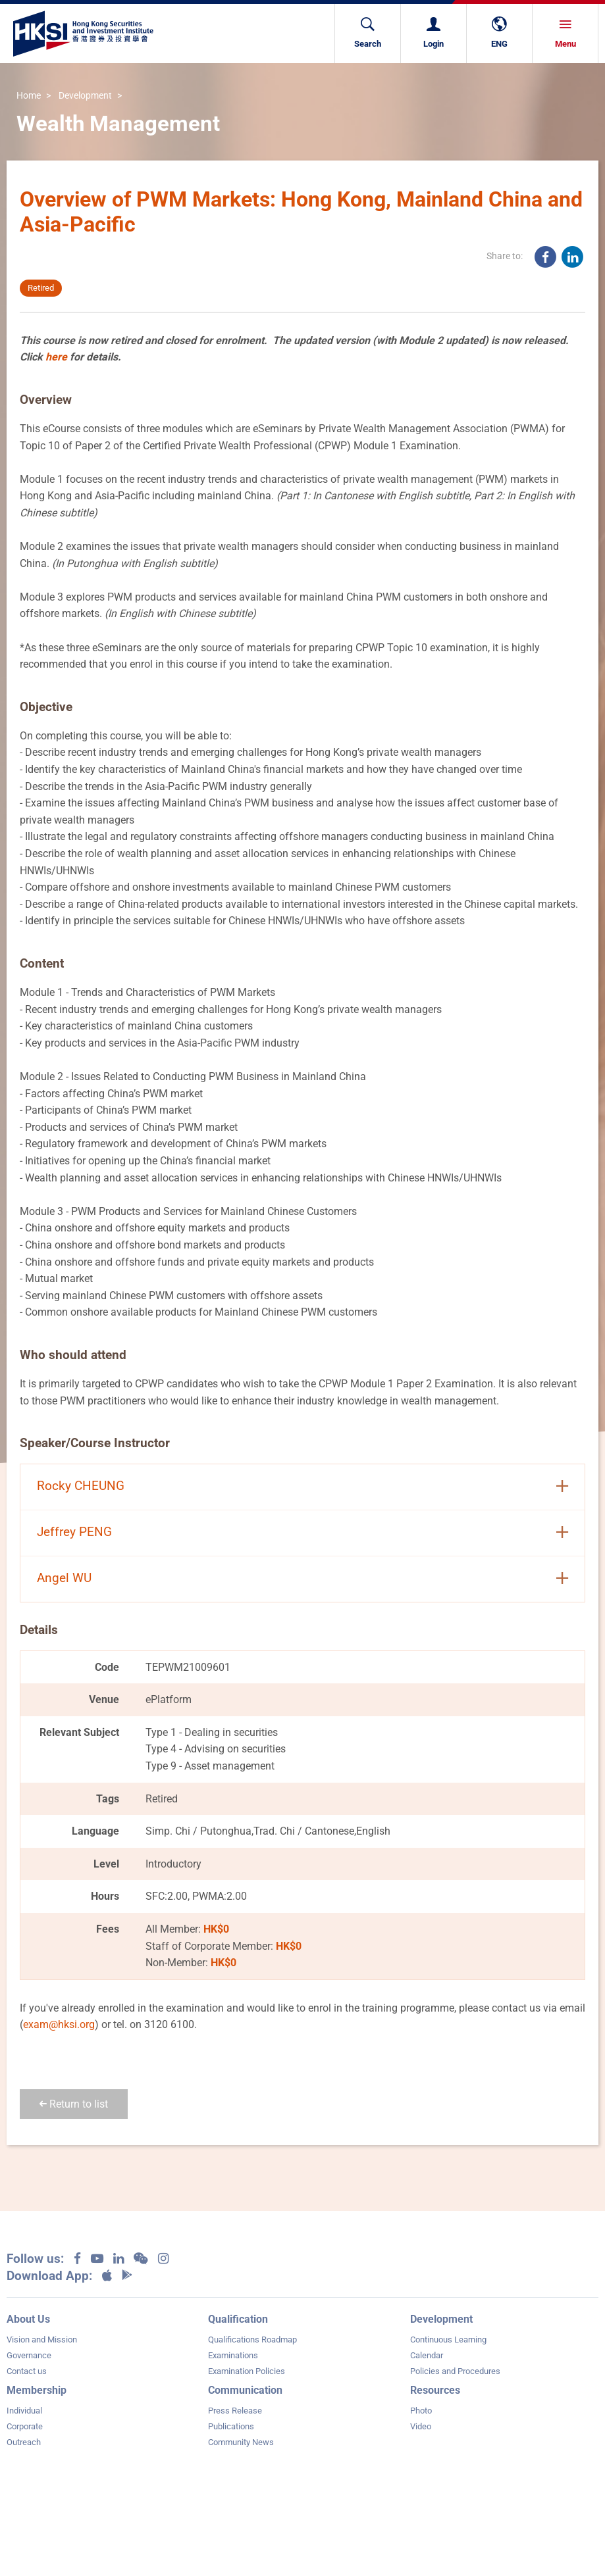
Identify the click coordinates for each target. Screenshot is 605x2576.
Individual (24, 2410)
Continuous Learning (448, 2339)
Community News (241, 2442)
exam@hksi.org (59, 2024)
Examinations (233, 2355)
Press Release (235, 2410)
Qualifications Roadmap (252, 2339)
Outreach (24, 2442)
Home (28, 95)
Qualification (238, 2319)
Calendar (426, 2355)
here (56, 357)
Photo (421, 2410)
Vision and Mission (42, 2339)
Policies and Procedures (455, 2371)
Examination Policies (246, 2371)
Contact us (27, 2371)
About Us (28, 2319)
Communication (245, 2390)
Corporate (25, 2426)
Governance (29, 2355)
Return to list (73, 2104)
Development (85, 95)
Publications (231, 2426)
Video (420, 2426)
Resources (435, 2390)
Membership (36, 2390)
